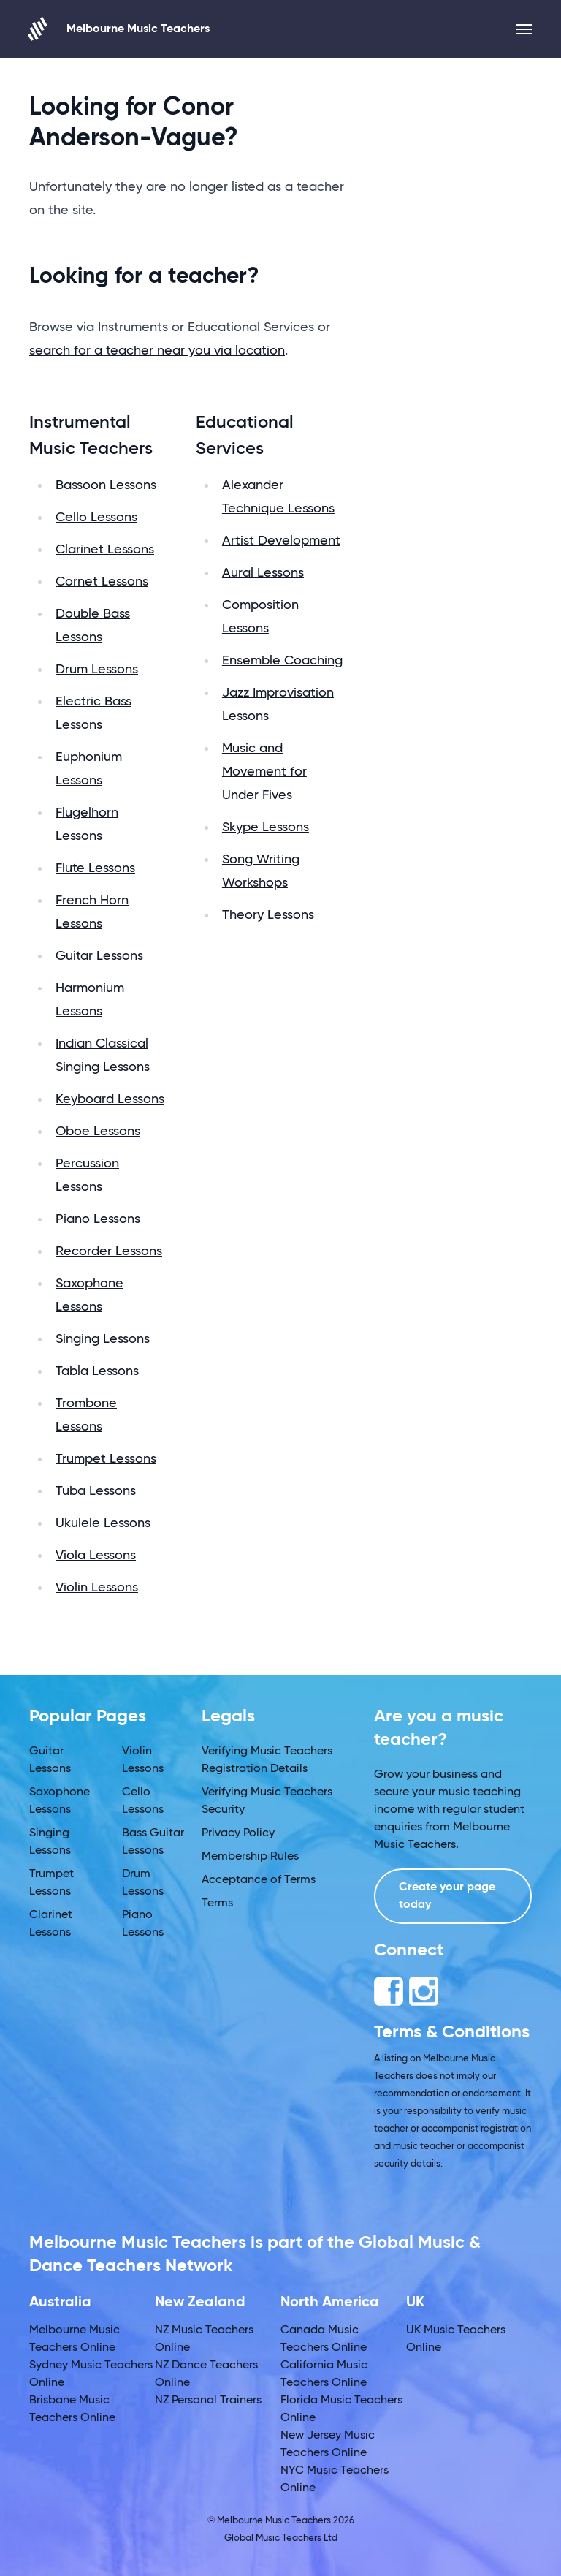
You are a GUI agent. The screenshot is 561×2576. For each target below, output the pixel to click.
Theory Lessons (268, 915)
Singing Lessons (103, 1339)
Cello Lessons (96, 517)
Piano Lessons (98, 1219)
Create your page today (447, 1896)
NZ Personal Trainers (208, 2400)
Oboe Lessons (98, 1131)
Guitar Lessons (99, 956)
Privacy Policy (238, 1833)
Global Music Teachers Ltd (280, 2538)
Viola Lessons (96, 1555)
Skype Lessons (265, 827)
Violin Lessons (97, 1587)
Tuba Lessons (96, 1491)
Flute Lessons (95, 868)
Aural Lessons (263, 573)
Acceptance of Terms (259, 1880)
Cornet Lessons (102, 581)
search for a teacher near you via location (157, 350)
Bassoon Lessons (106, 485)
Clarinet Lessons (105, 549)
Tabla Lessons (97, 1371)
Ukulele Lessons (103, 1523)
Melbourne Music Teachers (119, 29)
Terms (217, 1903)
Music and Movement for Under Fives (264, 772)
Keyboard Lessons (110, 1099)
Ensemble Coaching (282, 660)
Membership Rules (250, 1857)
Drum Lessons (97, 669)
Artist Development (281, 541)
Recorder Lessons (109, 1251)
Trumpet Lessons (106, 1459)
